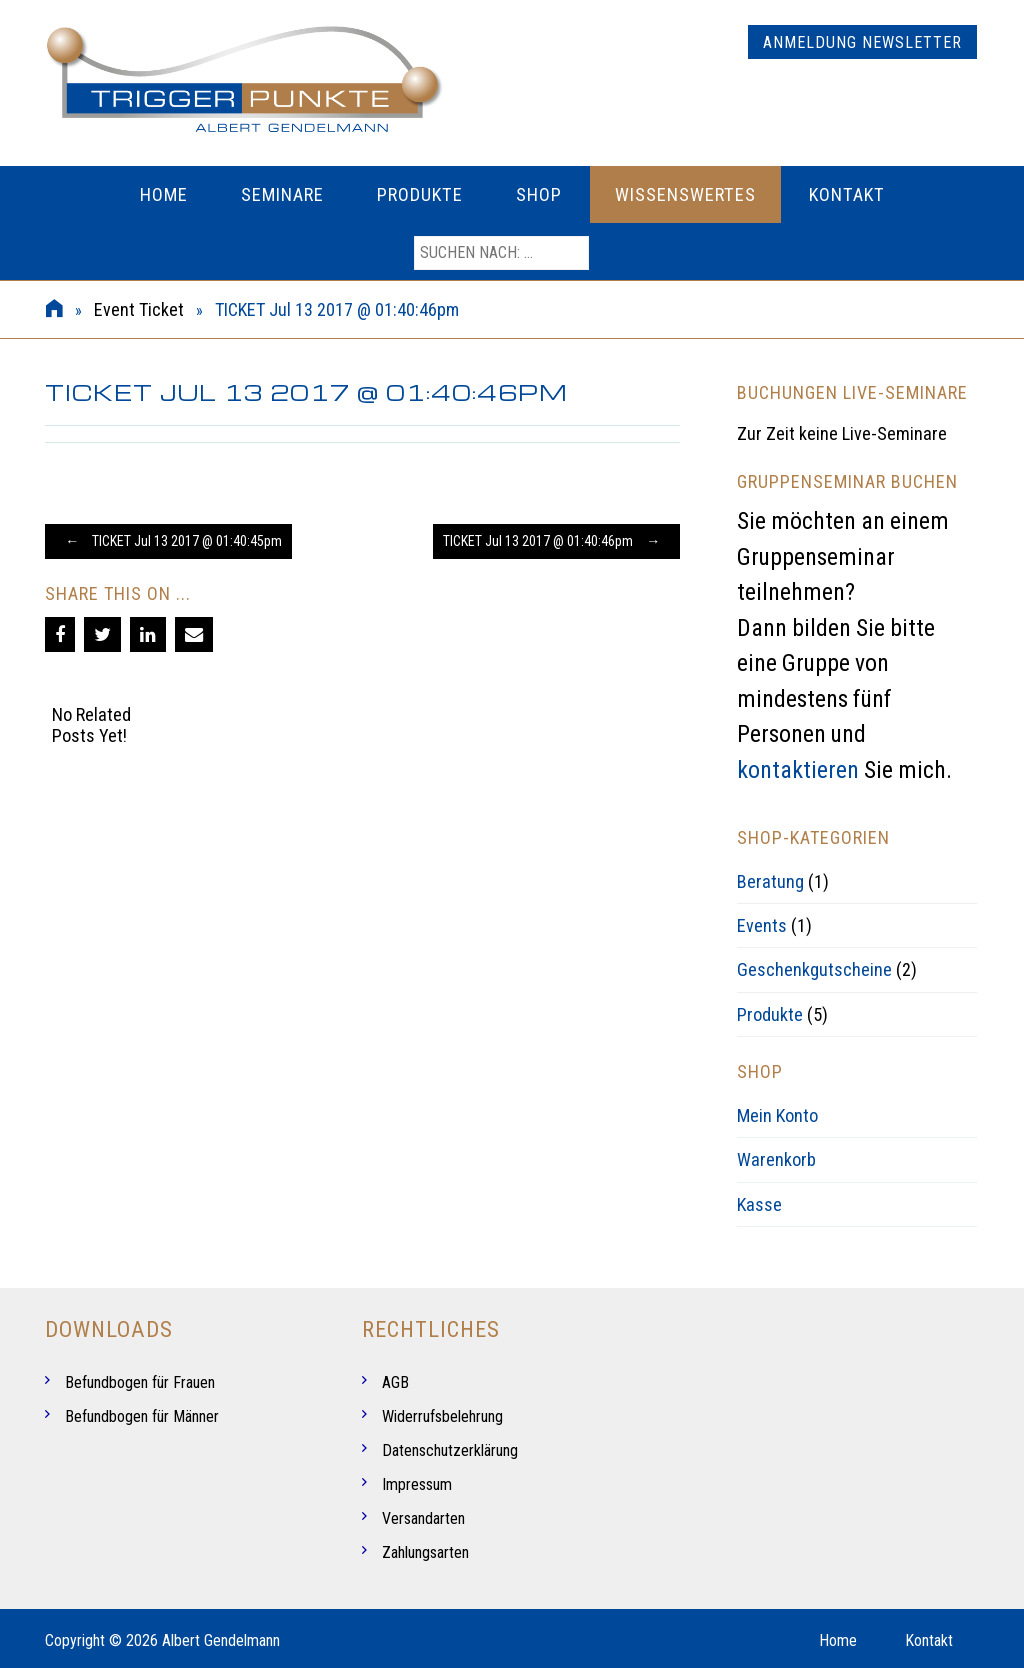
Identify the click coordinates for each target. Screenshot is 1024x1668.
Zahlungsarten (425, 1552)
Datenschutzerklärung (450, 1450)
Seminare (282, 194)
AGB (395, 1382)
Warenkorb (776, 1159)
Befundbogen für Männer (142, 1416)
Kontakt (847, 194)
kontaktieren (798, 770)
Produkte (420, 194)
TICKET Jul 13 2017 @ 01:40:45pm (168, 541)
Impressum (417, 1484)
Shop (539, 194)
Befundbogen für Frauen (140, 1382)
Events (762, 925)
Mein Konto (777, 1115)
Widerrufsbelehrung (442, 1416)
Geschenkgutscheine (814, 969)
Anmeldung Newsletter (862, 42)
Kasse (759, 1204)
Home (164, 194)
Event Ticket (139, 309)
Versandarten (423, 1518)
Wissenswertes (685, 194)
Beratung (770, 881)
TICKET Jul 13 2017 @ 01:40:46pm (556, 541)
